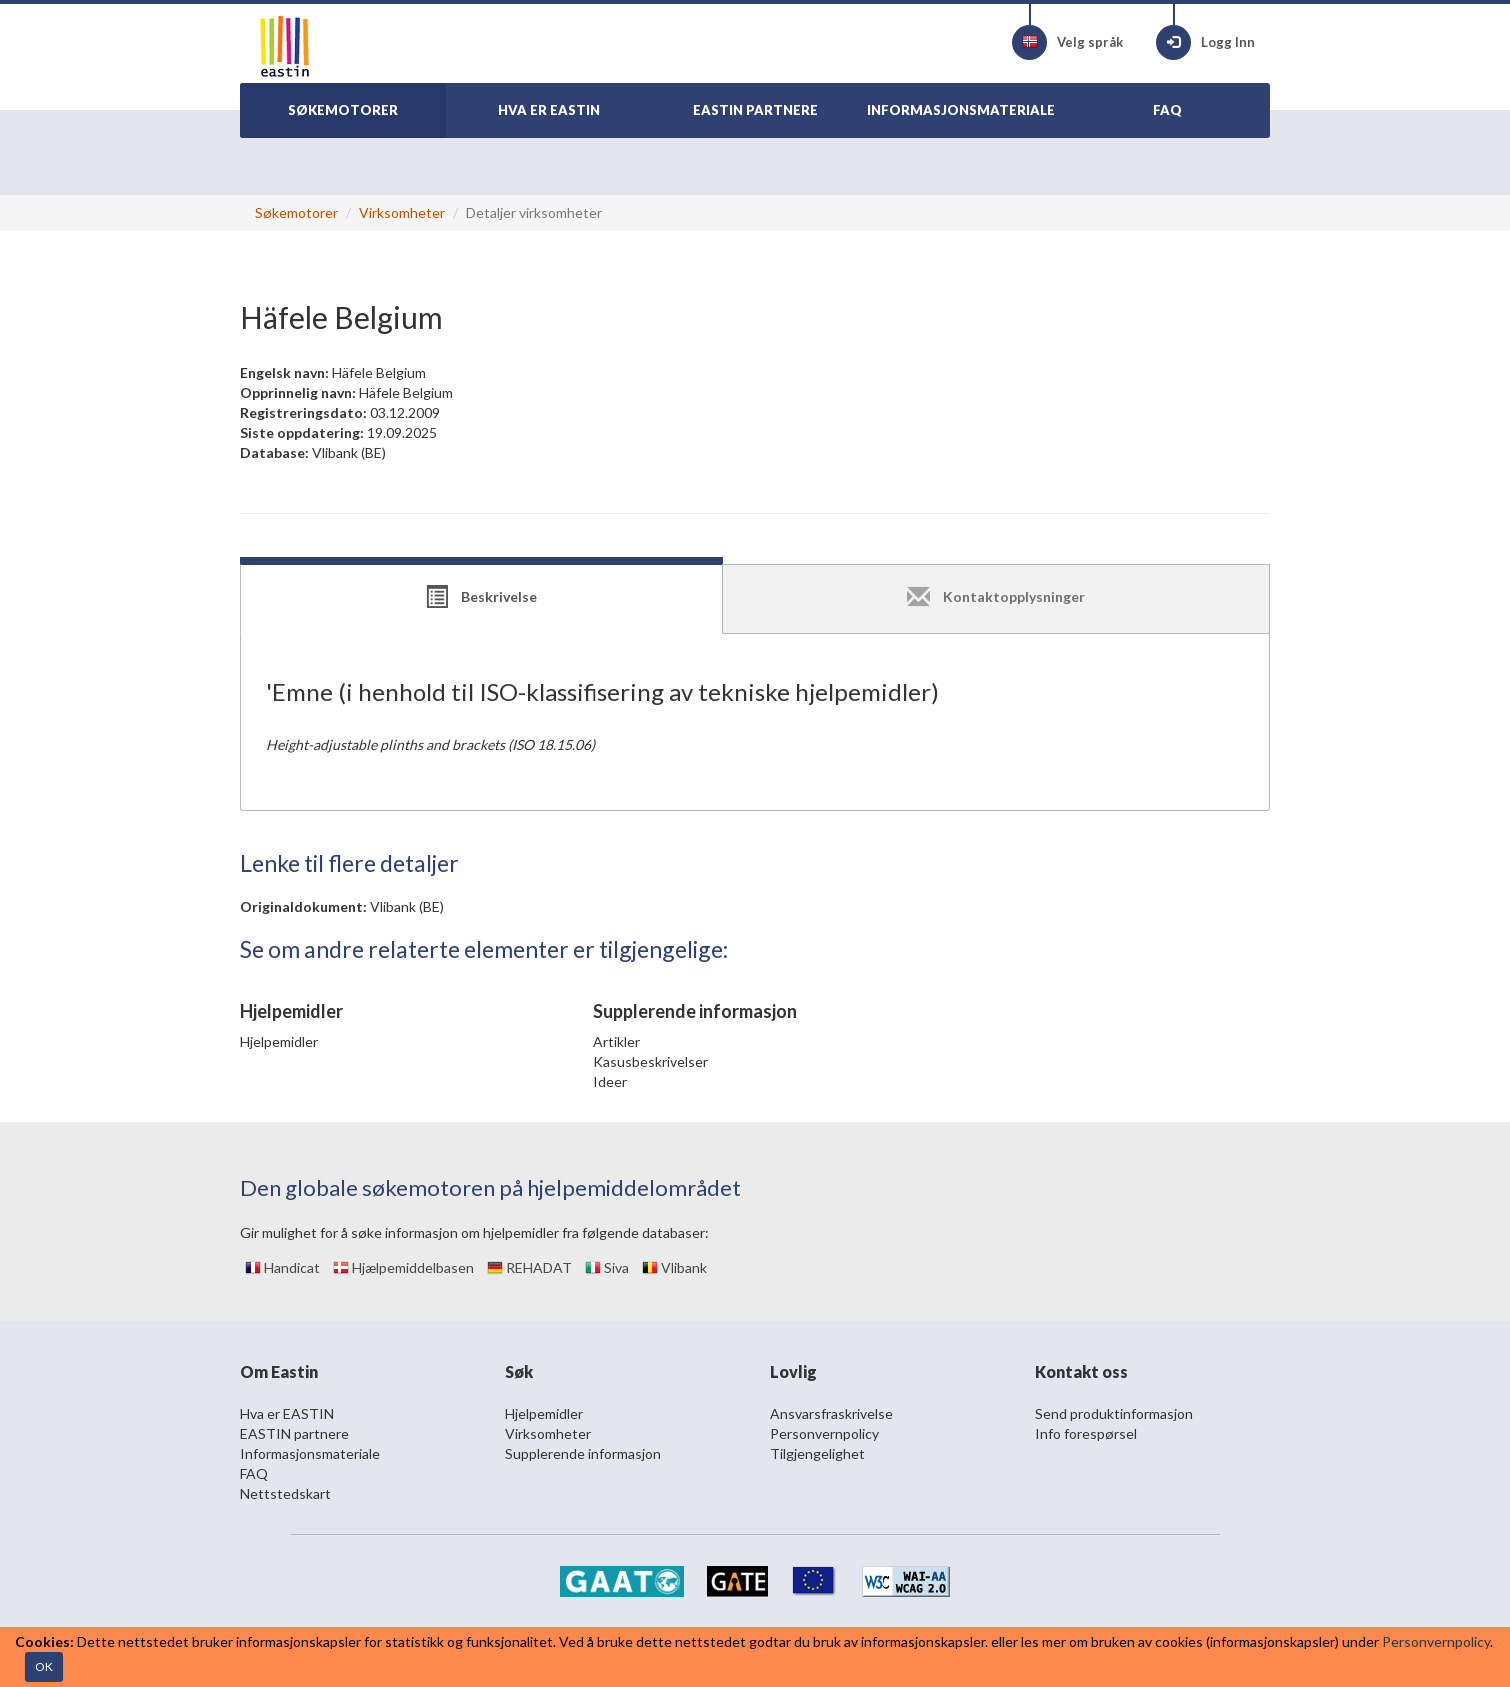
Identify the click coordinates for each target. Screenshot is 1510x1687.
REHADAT (529, 1267)
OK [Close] (44, 1666)
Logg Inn (1205, 42)
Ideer (610, 1081)
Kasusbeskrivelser (650, 1061)
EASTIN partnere (294, 1433)
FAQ (254, 1473)
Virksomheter (402, 212)
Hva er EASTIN (287, 1413)
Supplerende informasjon (583, 1453)
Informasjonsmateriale (310, 1453)
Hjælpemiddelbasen (403, 1267)
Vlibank (674, 1267)
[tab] (481, 599)
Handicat (282, 1267)
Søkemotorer (296, 212)
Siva (607, 1267)
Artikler (616, 1041)
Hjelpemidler (279, 1041)
